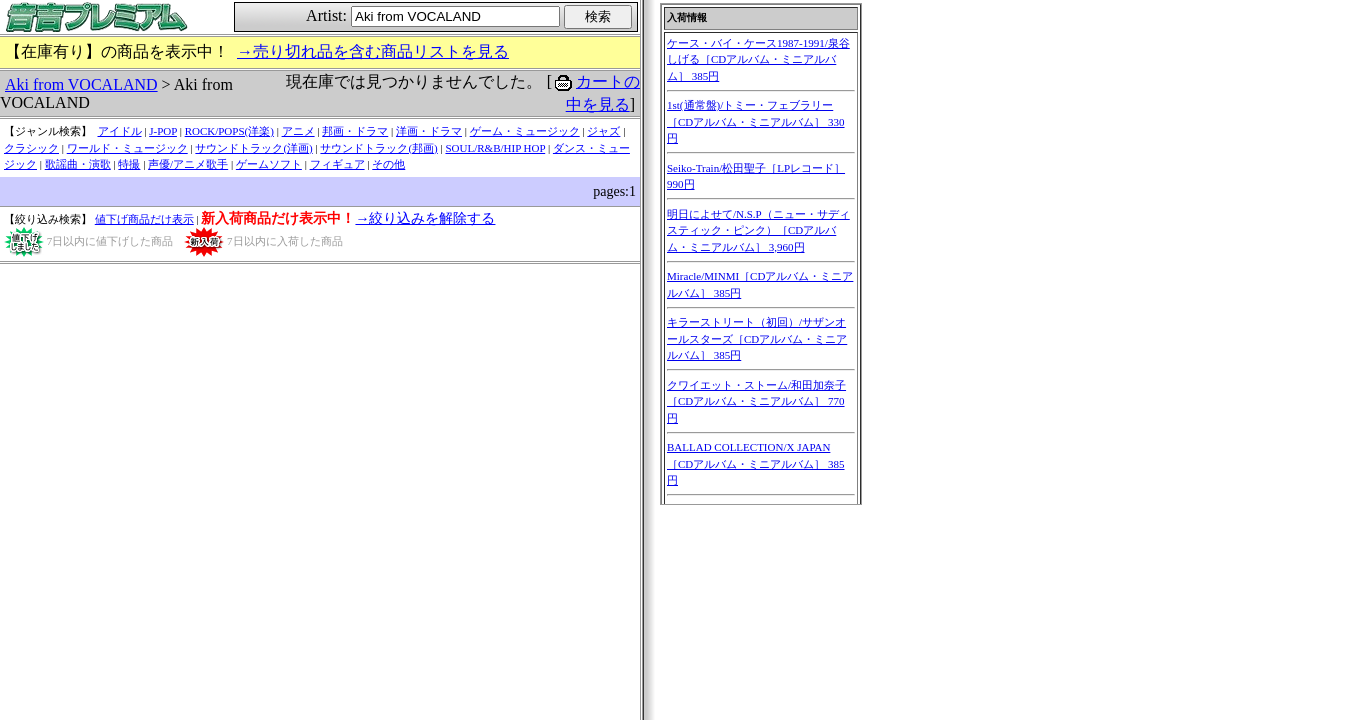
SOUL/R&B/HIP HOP (495, 148)
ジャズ (603, 131)
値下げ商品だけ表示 (144, 219)
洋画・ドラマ (429, 131)
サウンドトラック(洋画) (253, 148)
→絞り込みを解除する (425, 218)
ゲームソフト (269, 164)
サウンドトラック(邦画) (378, 148)
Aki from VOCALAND (81, 84)
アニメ (298, 131)
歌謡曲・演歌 (78, 164)
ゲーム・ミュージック (525, 131)
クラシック (31, 148)
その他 (388, 164)
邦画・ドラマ (355, 131)
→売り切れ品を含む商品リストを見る (373, 51)
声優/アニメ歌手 (188, 164)
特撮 (129, 164)
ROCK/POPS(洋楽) (229, 131)
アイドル (120, 131)
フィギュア (337, 164)
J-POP (163, 131)
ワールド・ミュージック (127, 148)
